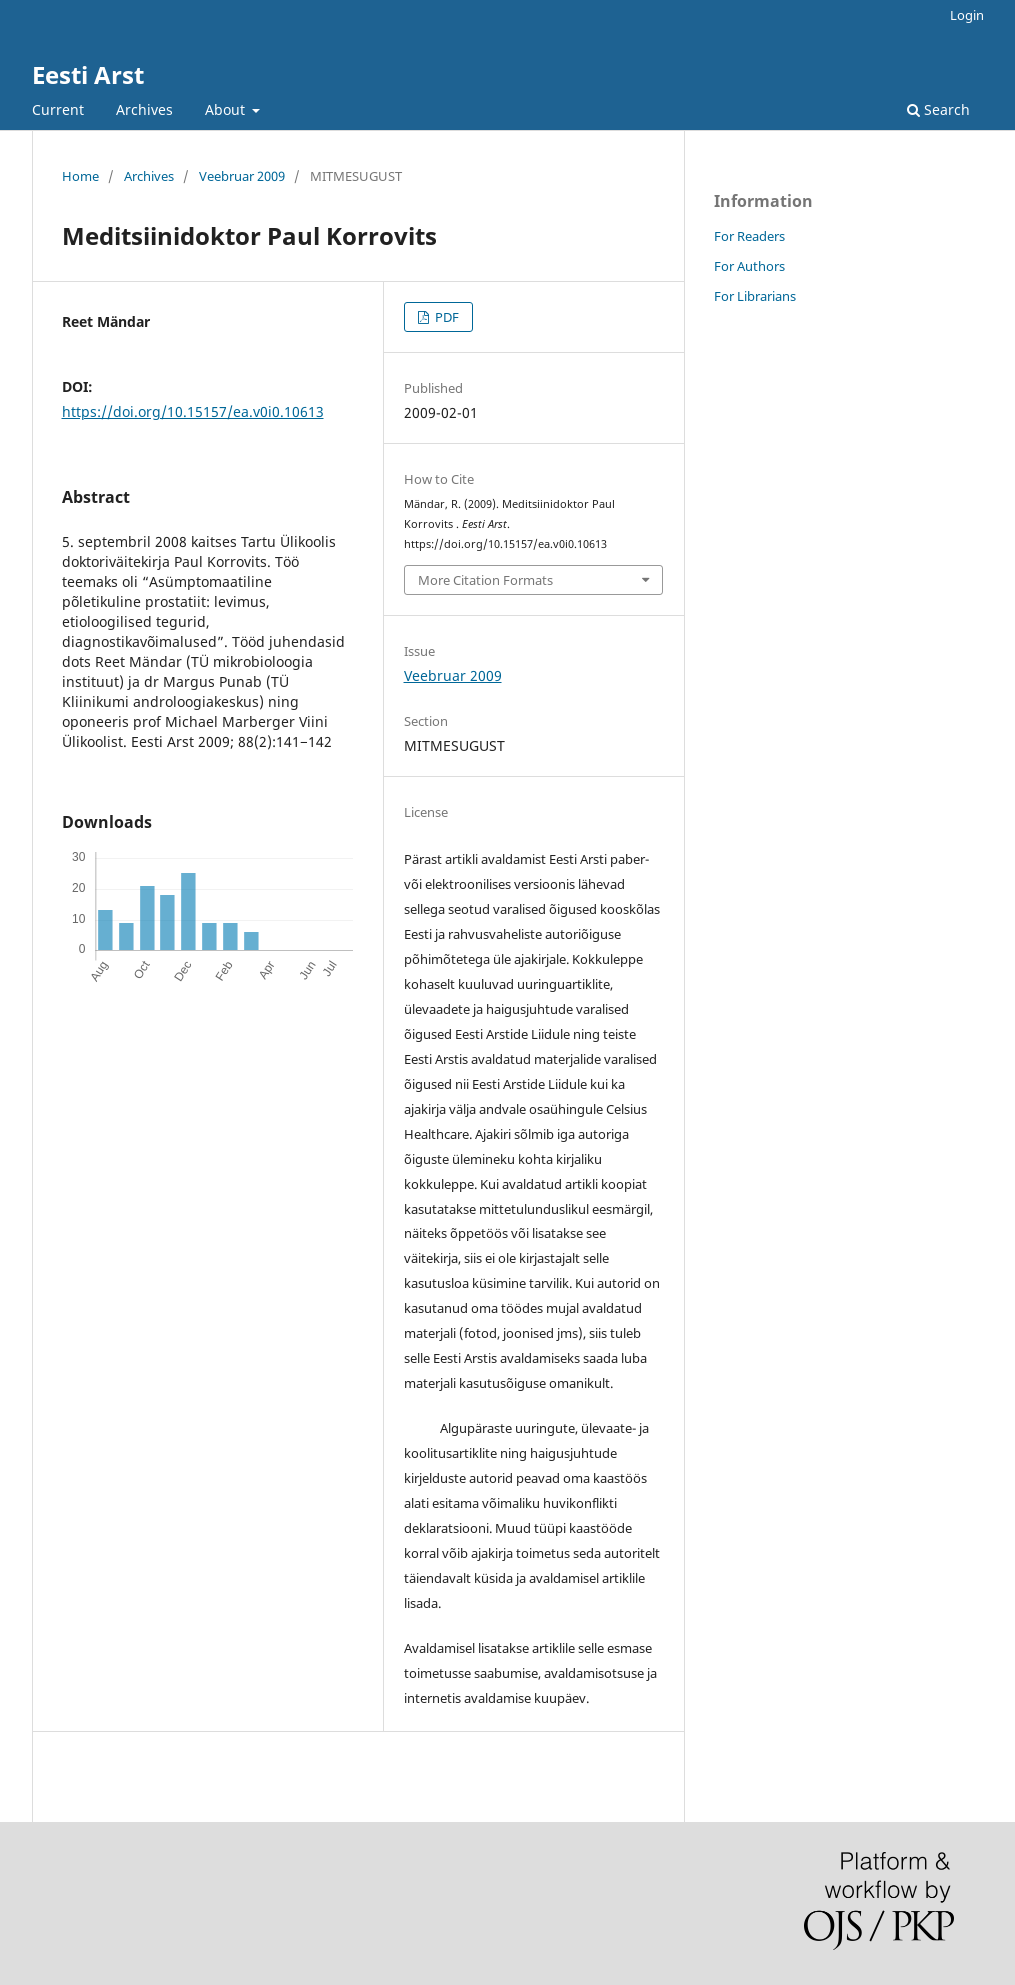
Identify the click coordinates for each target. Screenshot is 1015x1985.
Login (967, 15)
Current (58, 109)
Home (80, 176)
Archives (144, 109)
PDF (445, 317)
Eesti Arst (88, 74)
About (227, 109)
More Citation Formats (485, 580)
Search (938, 109)
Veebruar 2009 (242, 176)
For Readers (749, 236)
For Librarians (755, 296)
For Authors (749, 266)
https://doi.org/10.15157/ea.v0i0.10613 (193, 411)
